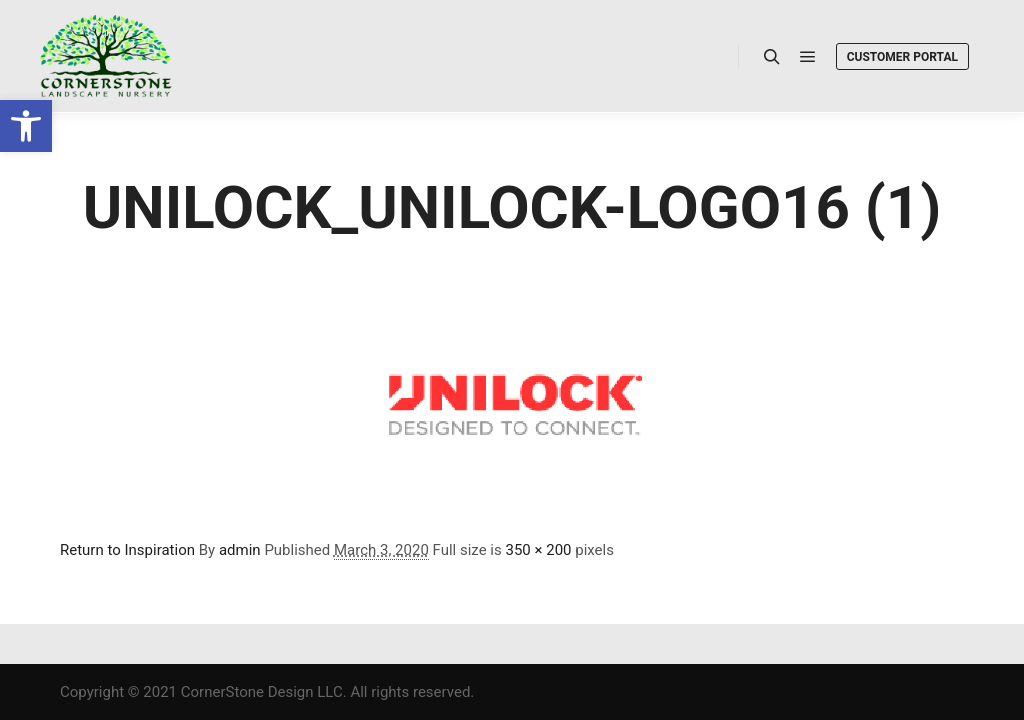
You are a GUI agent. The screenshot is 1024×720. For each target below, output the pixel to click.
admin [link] (240, 550)
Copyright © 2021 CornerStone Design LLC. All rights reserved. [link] (267, 692)
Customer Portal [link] (902, 57)
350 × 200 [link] (538, 550)
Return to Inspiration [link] (127, 550)
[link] (26, 126)
